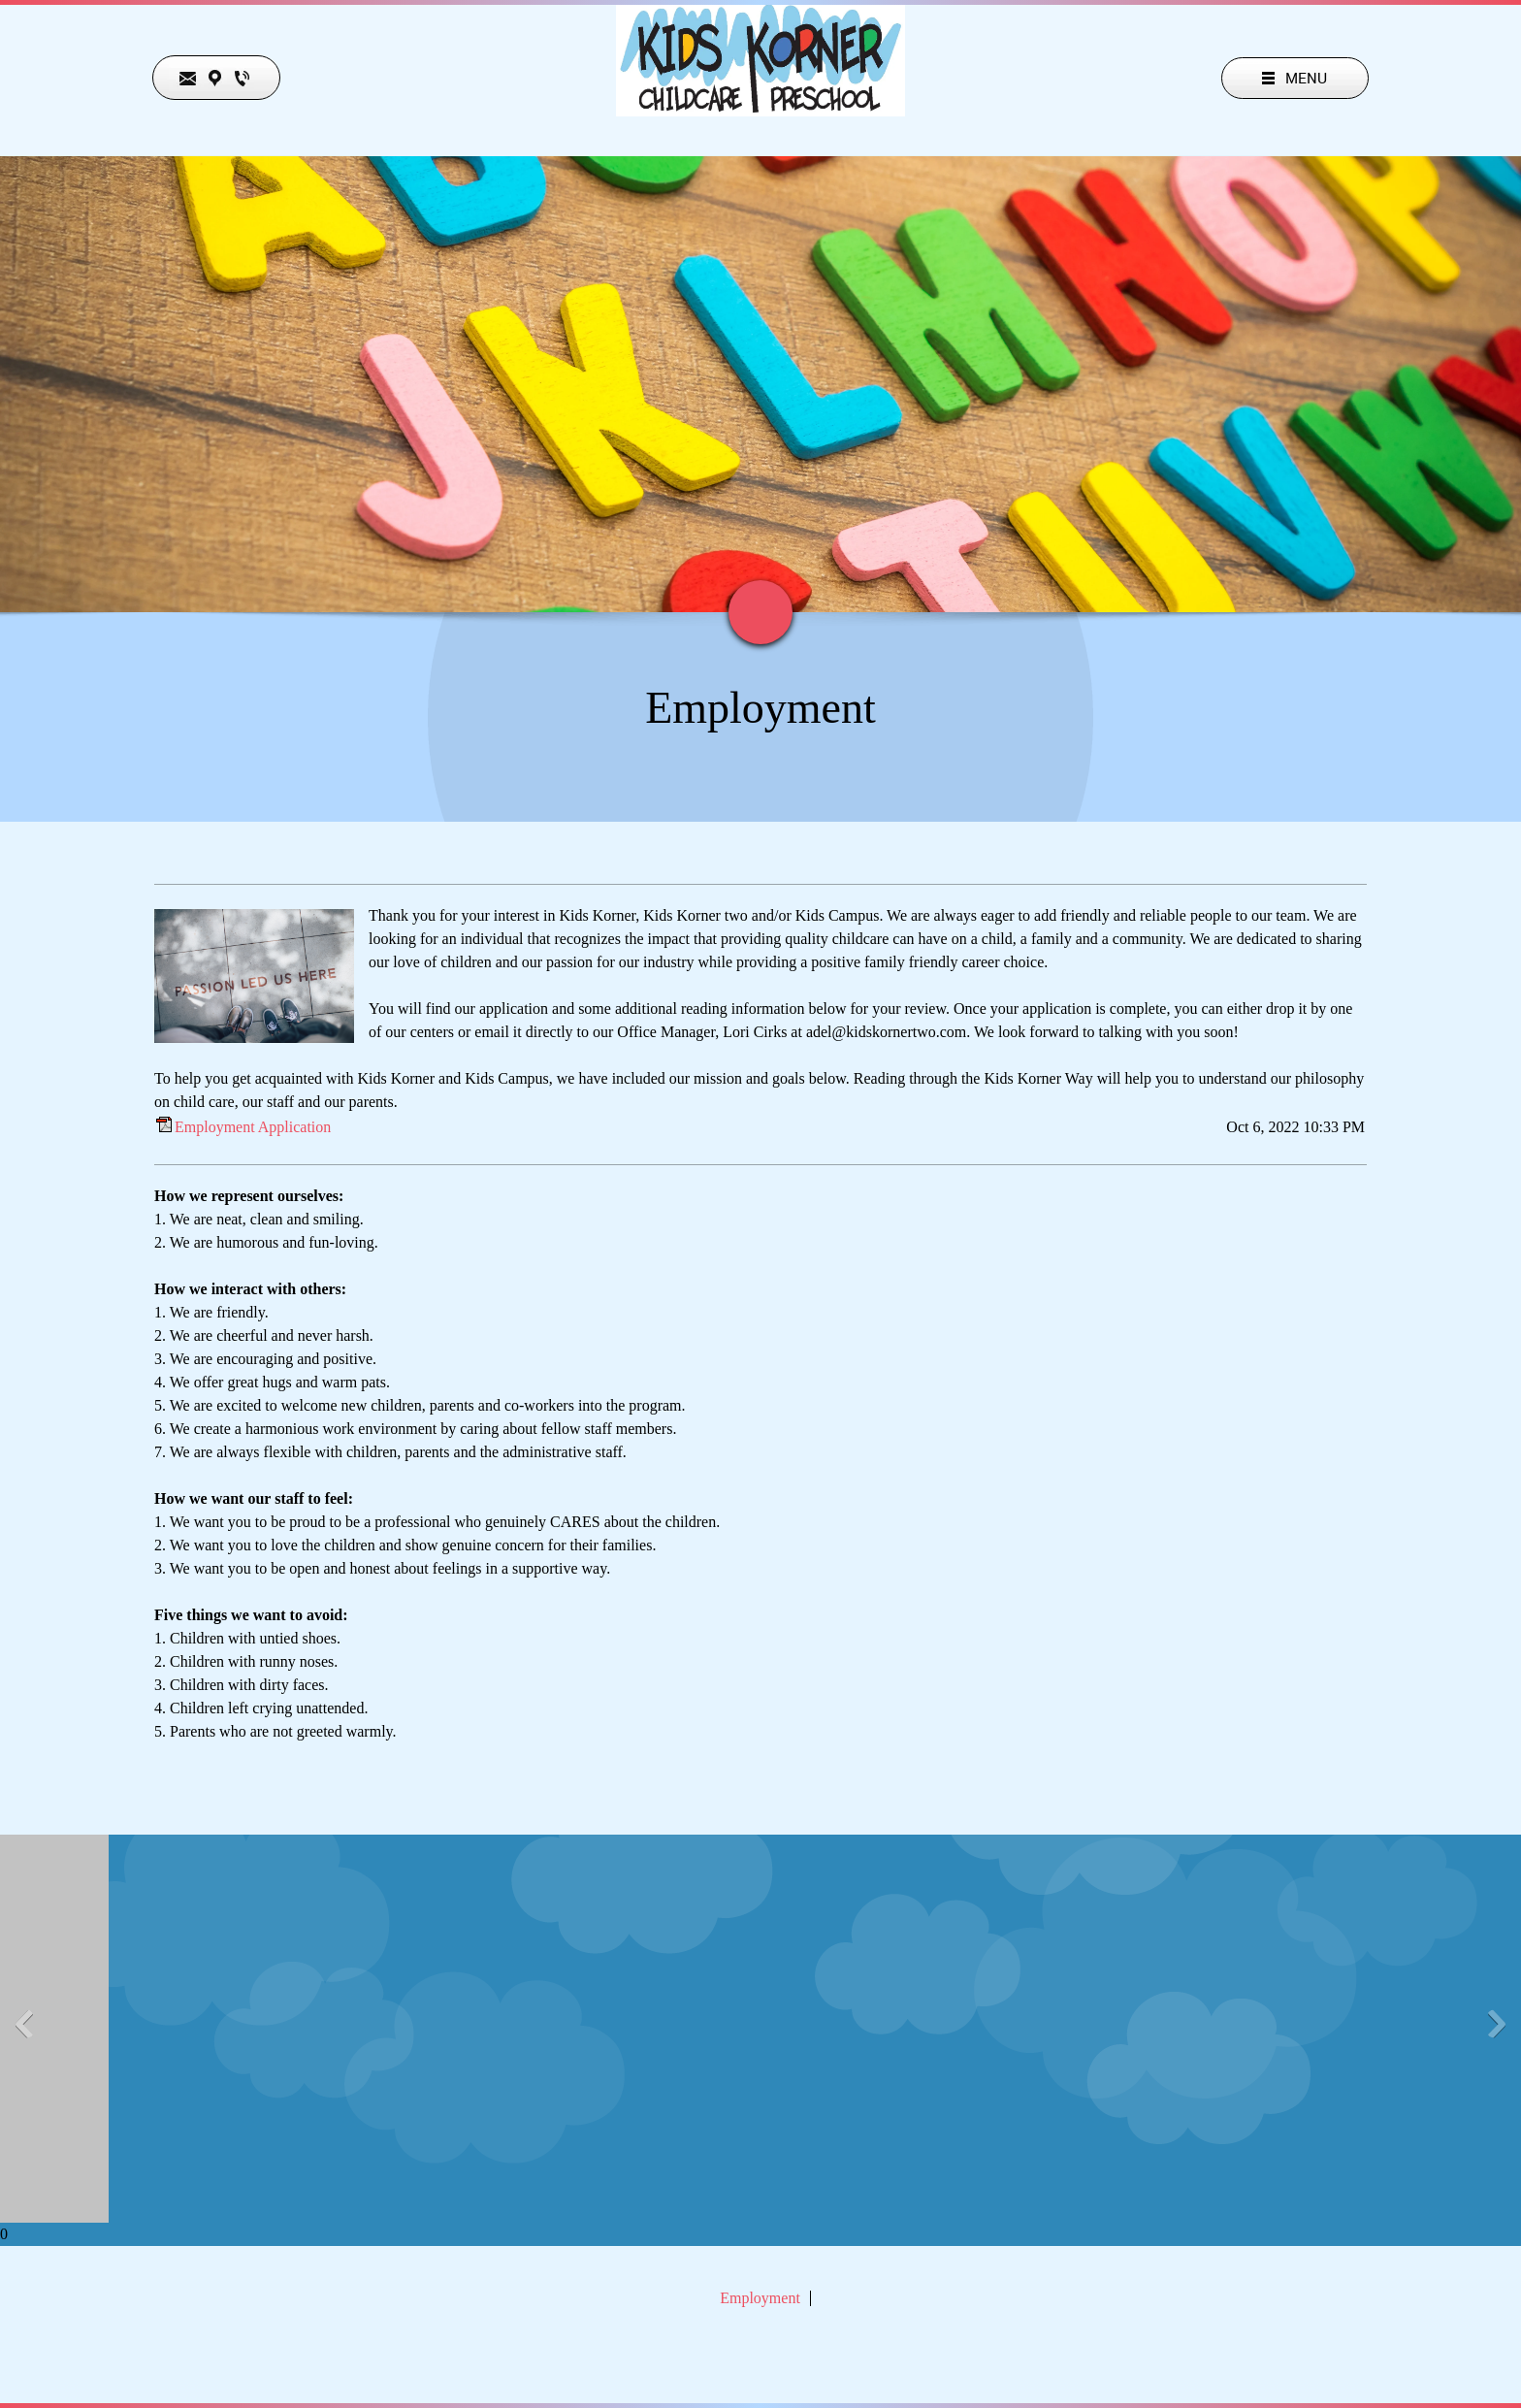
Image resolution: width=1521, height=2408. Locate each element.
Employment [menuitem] (760, 2298)
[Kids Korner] (760, 97)
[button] (8, 2029)
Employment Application (253, 1127)
